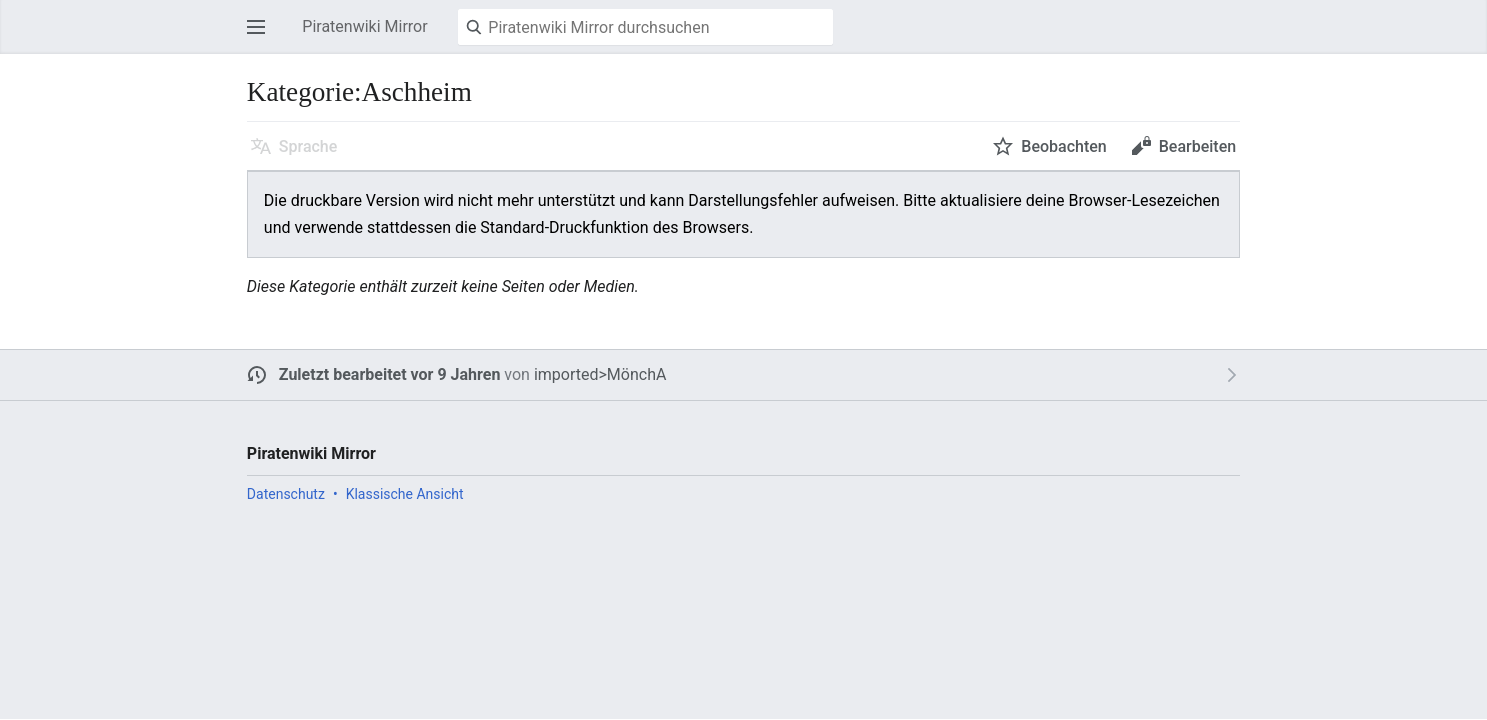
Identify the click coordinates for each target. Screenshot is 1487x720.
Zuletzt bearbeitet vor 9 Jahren (390, 374)
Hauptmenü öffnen (262, 36)
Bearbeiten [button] (1197, 146)
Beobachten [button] (1063, 146)
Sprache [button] (308, 146)
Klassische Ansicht (405, 494)
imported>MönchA (600, 374)
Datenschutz (286, 494)
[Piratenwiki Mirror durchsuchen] (645, 27)
